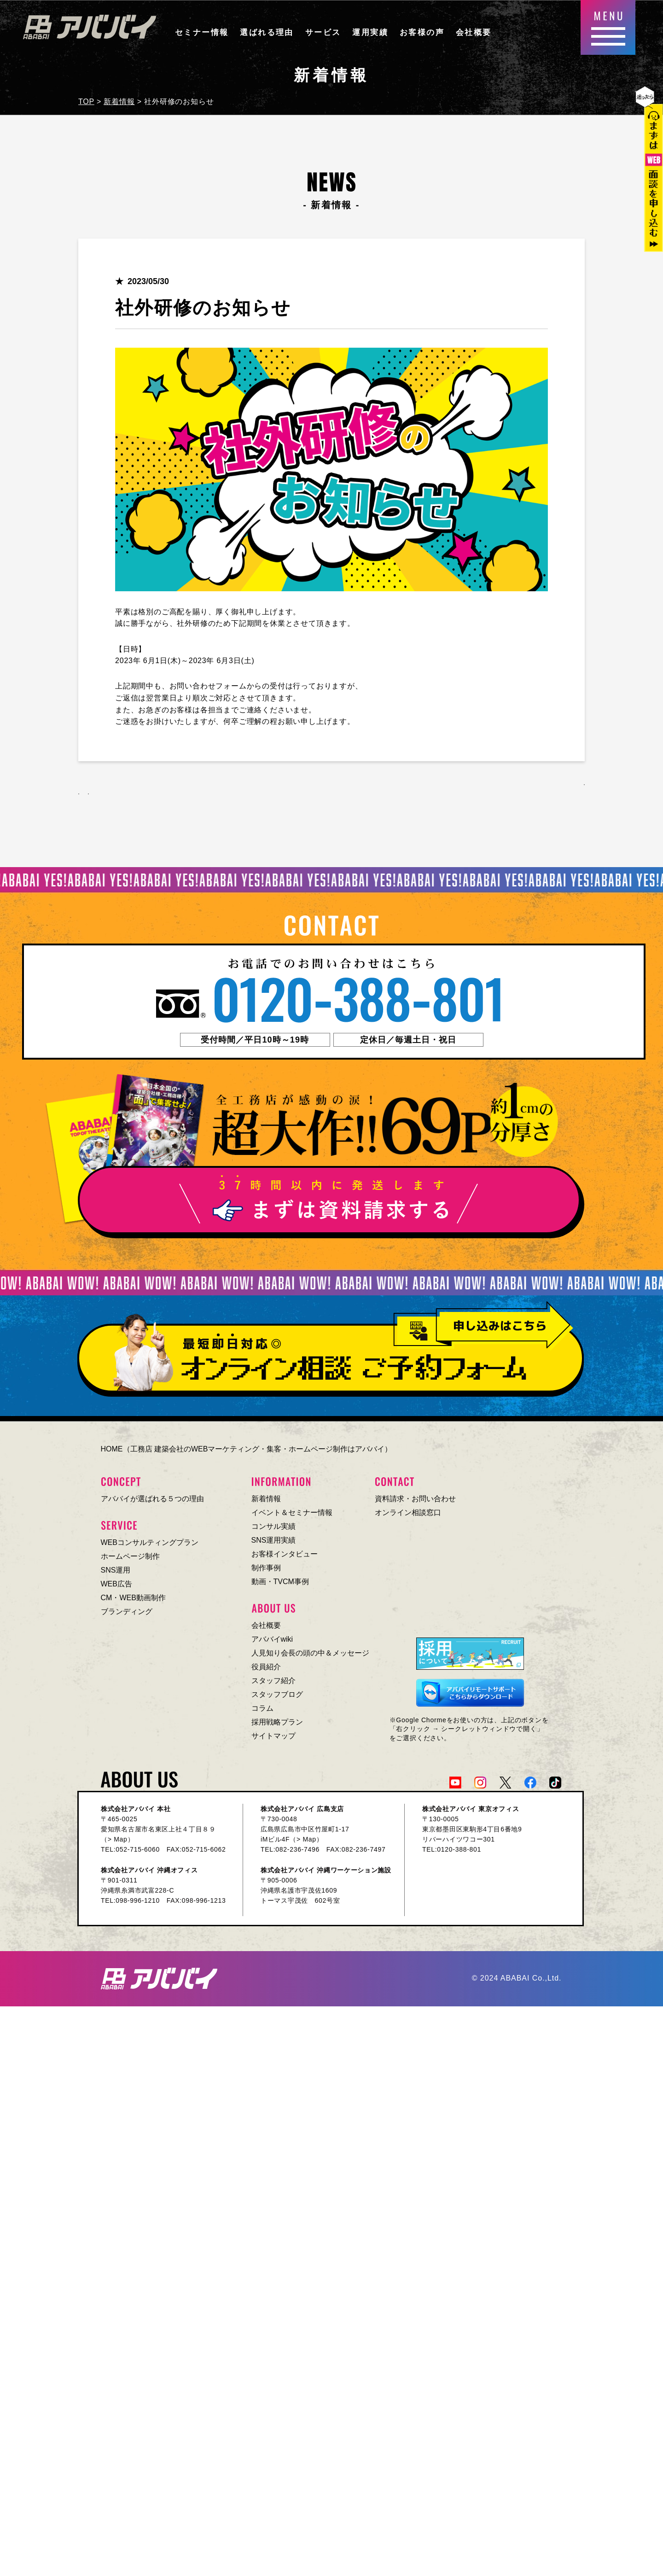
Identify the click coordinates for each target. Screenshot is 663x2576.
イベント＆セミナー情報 (291, 1517)
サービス (323, 32)
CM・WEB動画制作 (133, 1602)
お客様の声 (422, 32)
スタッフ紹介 (273, 1685)
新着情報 (266, 1503)
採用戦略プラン (277, 1726)
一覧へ (547, 793)
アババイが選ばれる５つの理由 (152, 1503)
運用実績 (370, 32)
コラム (262, 1712)
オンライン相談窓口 (408, 1517)
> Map (118, 1843)
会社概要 (474, 32)
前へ (109, 793)
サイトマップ (273, 1740)
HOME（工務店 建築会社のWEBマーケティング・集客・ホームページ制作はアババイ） (246, 1453)
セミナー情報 (201, 32)
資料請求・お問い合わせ (415, 1503)
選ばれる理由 (266, 32)
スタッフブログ (277, 1698)
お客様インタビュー (284, 1558)
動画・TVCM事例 (280, 1586)
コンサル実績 (273, 1530)
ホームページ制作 (130, 1560)
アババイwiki (272, 1643)
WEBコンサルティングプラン (149, 1546)
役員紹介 (266, 1671)
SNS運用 (116, 1574)
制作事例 (266, 1572)
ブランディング (126, 1616)
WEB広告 (116, 1588)
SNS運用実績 (273, 1544)
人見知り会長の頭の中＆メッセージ (310, 1657)
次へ (163, 793)
